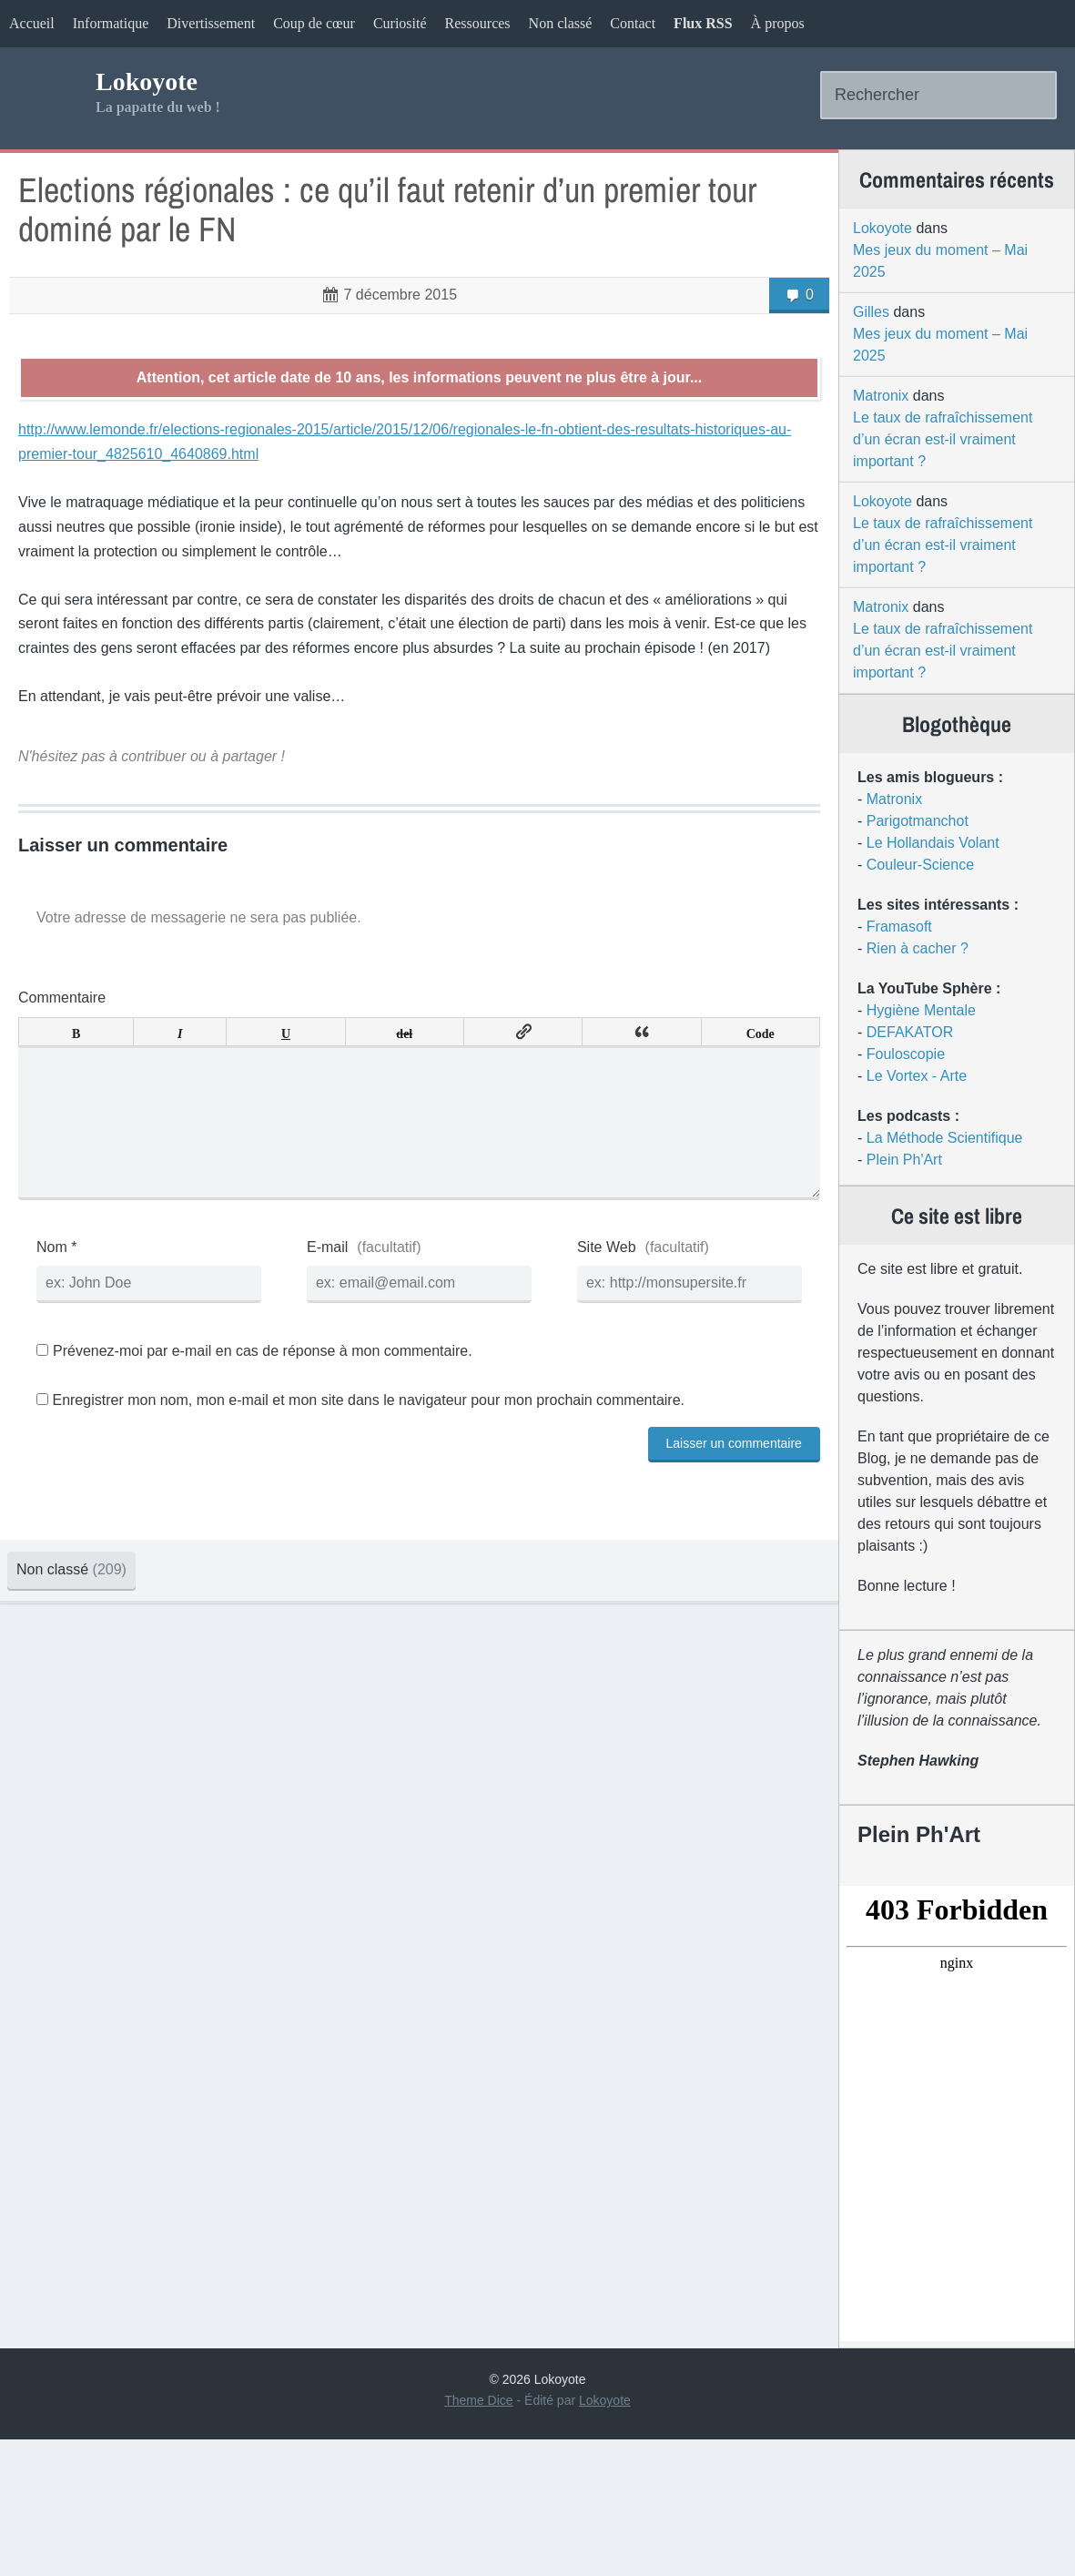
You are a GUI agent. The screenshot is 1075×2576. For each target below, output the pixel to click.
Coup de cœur (314, 23)
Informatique (111, 23)
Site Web (577, 1366)
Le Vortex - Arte (885, 1135)
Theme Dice (478, 2537)
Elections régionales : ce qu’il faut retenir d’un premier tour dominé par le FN (365, 264)
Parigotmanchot (886, 880)
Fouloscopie (874, 1113)
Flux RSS (703, 23)
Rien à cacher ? (886, 1007)
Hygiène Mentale (889, 1069)
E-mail (338, 1366)
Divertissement (211, 23)
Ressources (478, 23)
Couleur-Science (888, 924)
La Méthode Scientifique (913, 1197)
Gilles (839, 353)
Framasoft (867, 985)
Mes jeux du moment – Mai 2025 (908, 302)
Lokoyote (160, 104)
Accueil (32, 23)
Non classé (561, 23)
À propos (778, 23)
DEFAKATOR (878, 1091)
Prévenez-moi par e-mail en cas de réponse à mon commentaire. (304, 1471)
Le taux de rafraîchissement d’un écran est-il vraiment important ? (910, 480)
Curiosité (400, 23)
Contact (632, 23)
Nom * (106, 1366)
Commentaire (112, 1088)
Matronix (849, 436)
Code (700, 1122)
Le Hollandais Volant (901, 902)
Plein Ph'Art (872, 1219)
